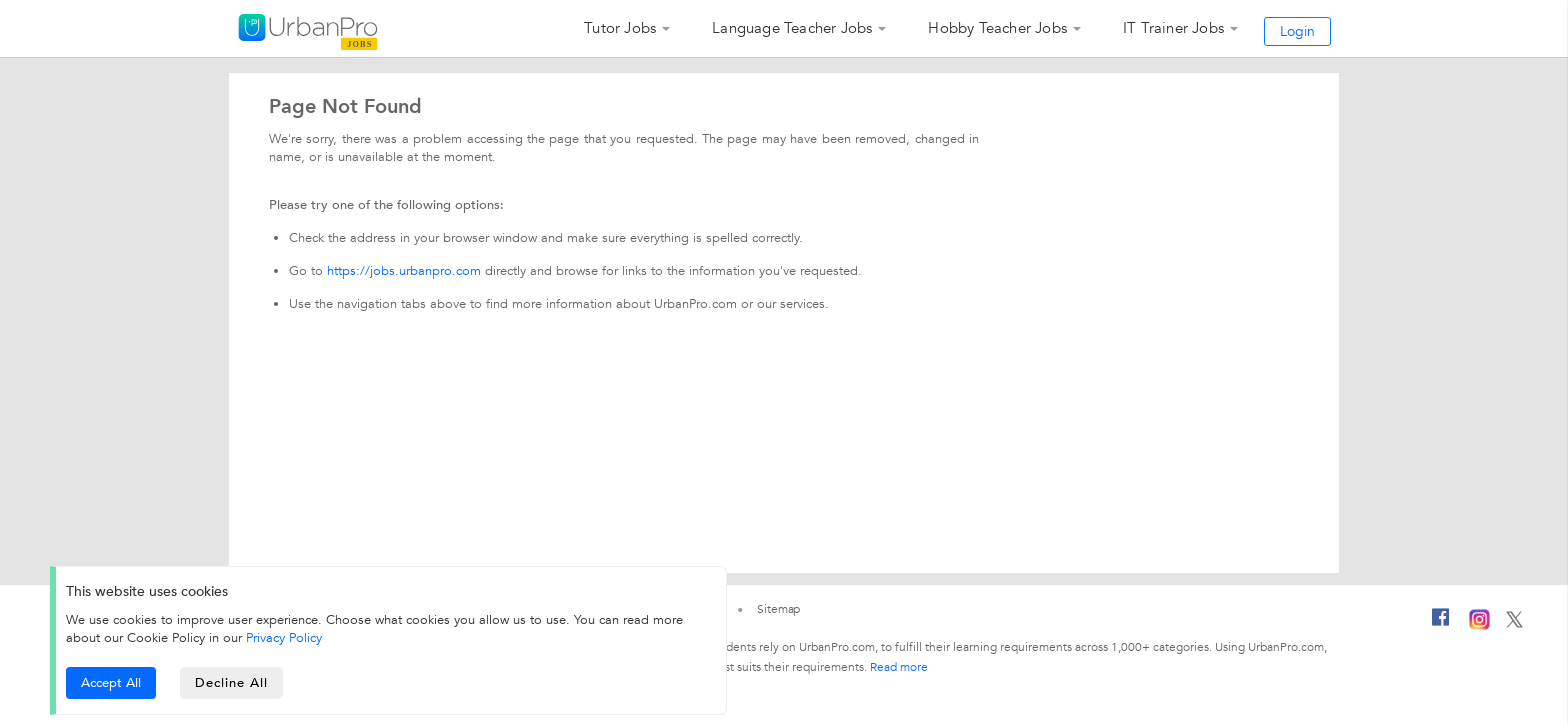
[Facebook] (1441, 625)
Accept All (111, 683)
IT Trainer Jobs (1173, 28)
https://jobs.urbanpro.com (404, 271)
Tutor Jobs (620, 28)
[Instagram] (1479, 626)
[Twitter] (1514, 624)
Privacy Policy (284, 638)
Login (1297, 31)
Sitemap (778, 609)
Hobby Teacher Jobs (997, 28)
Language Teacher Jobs (792, 28)
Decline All (231, 683)
